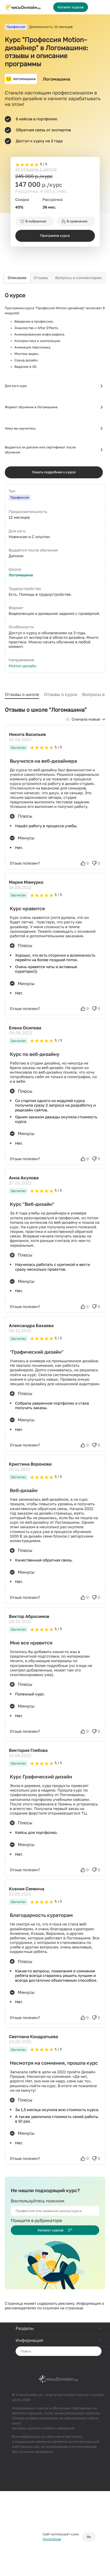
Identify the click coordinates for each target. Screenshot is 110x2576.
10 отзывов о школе (36, 169)
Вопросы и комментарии (78, 277)
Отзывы (41, 277)
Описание (17, 277)
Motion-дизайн (22, 665)
